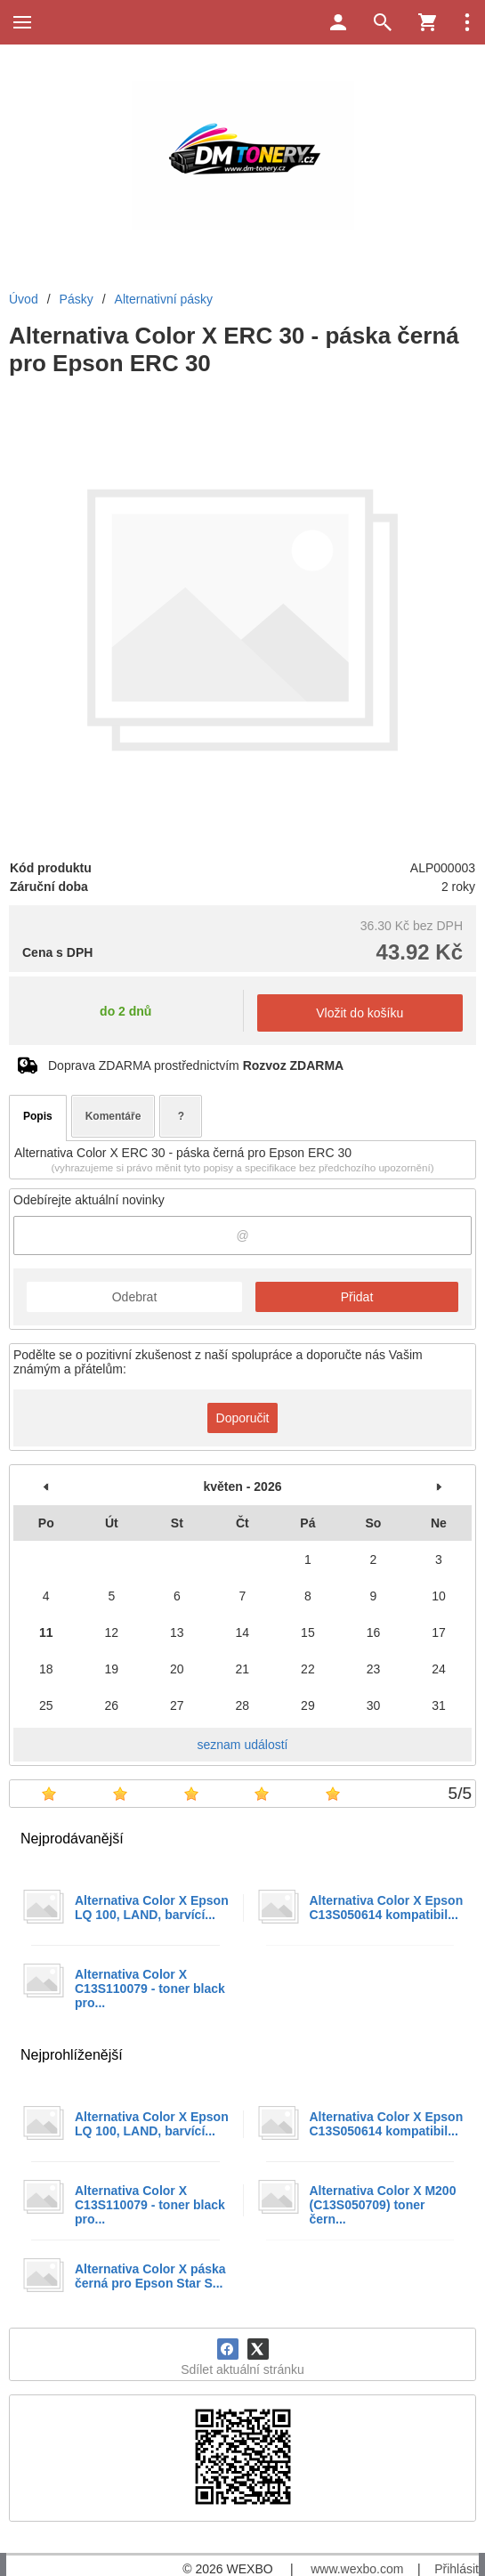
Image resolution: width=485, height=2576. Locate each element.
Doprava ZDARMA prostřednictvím (196, 1065)
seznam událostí (243, 1745)
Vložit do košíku (359, 1013)
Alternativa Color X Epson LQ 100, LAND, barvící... (152, 1907)
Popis (38, 1116)
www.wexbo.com (357, 2569)
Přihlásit (456, 2569)
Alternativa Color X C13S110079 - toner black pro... (150, 1988)
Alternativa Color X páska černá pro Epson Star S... (150, 2276)
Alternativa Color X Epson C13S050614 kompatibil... (387, 1907)
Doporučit (243, 1418)
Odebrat (135, 1297)
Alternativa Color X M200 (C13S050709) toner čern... (383, 2204)
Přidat (357, 1297)
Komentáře (113, 1116)
